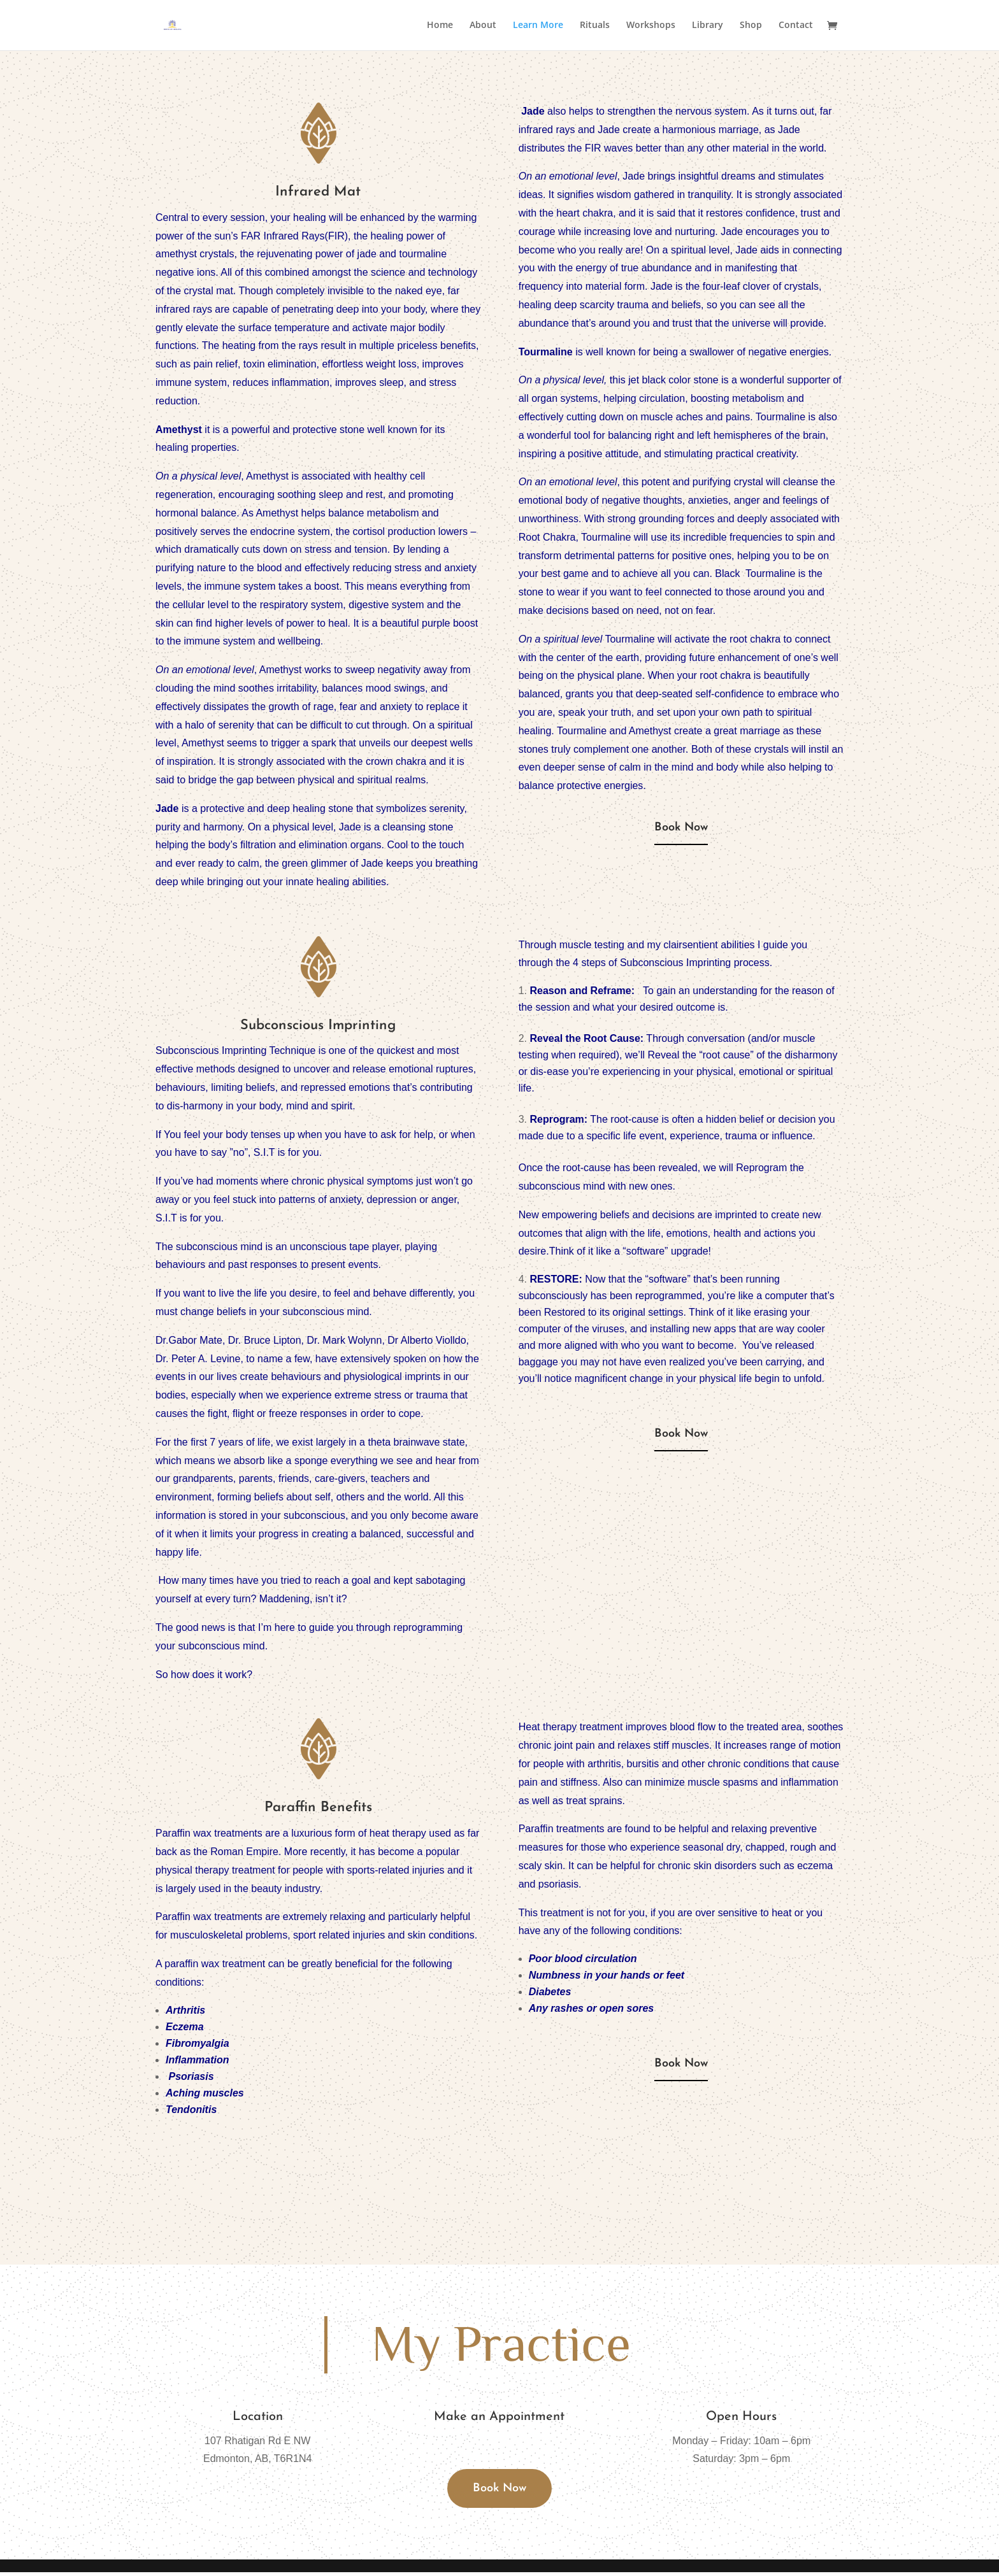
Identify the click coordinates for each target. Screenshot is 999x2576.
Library (707, 26)
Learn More (538, 26)
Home (440, 26)
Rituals (595, 26)
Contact (796, 26)
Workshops (650, 26)
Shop (751, 26)
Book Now (681, 830)
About (483, 26)
